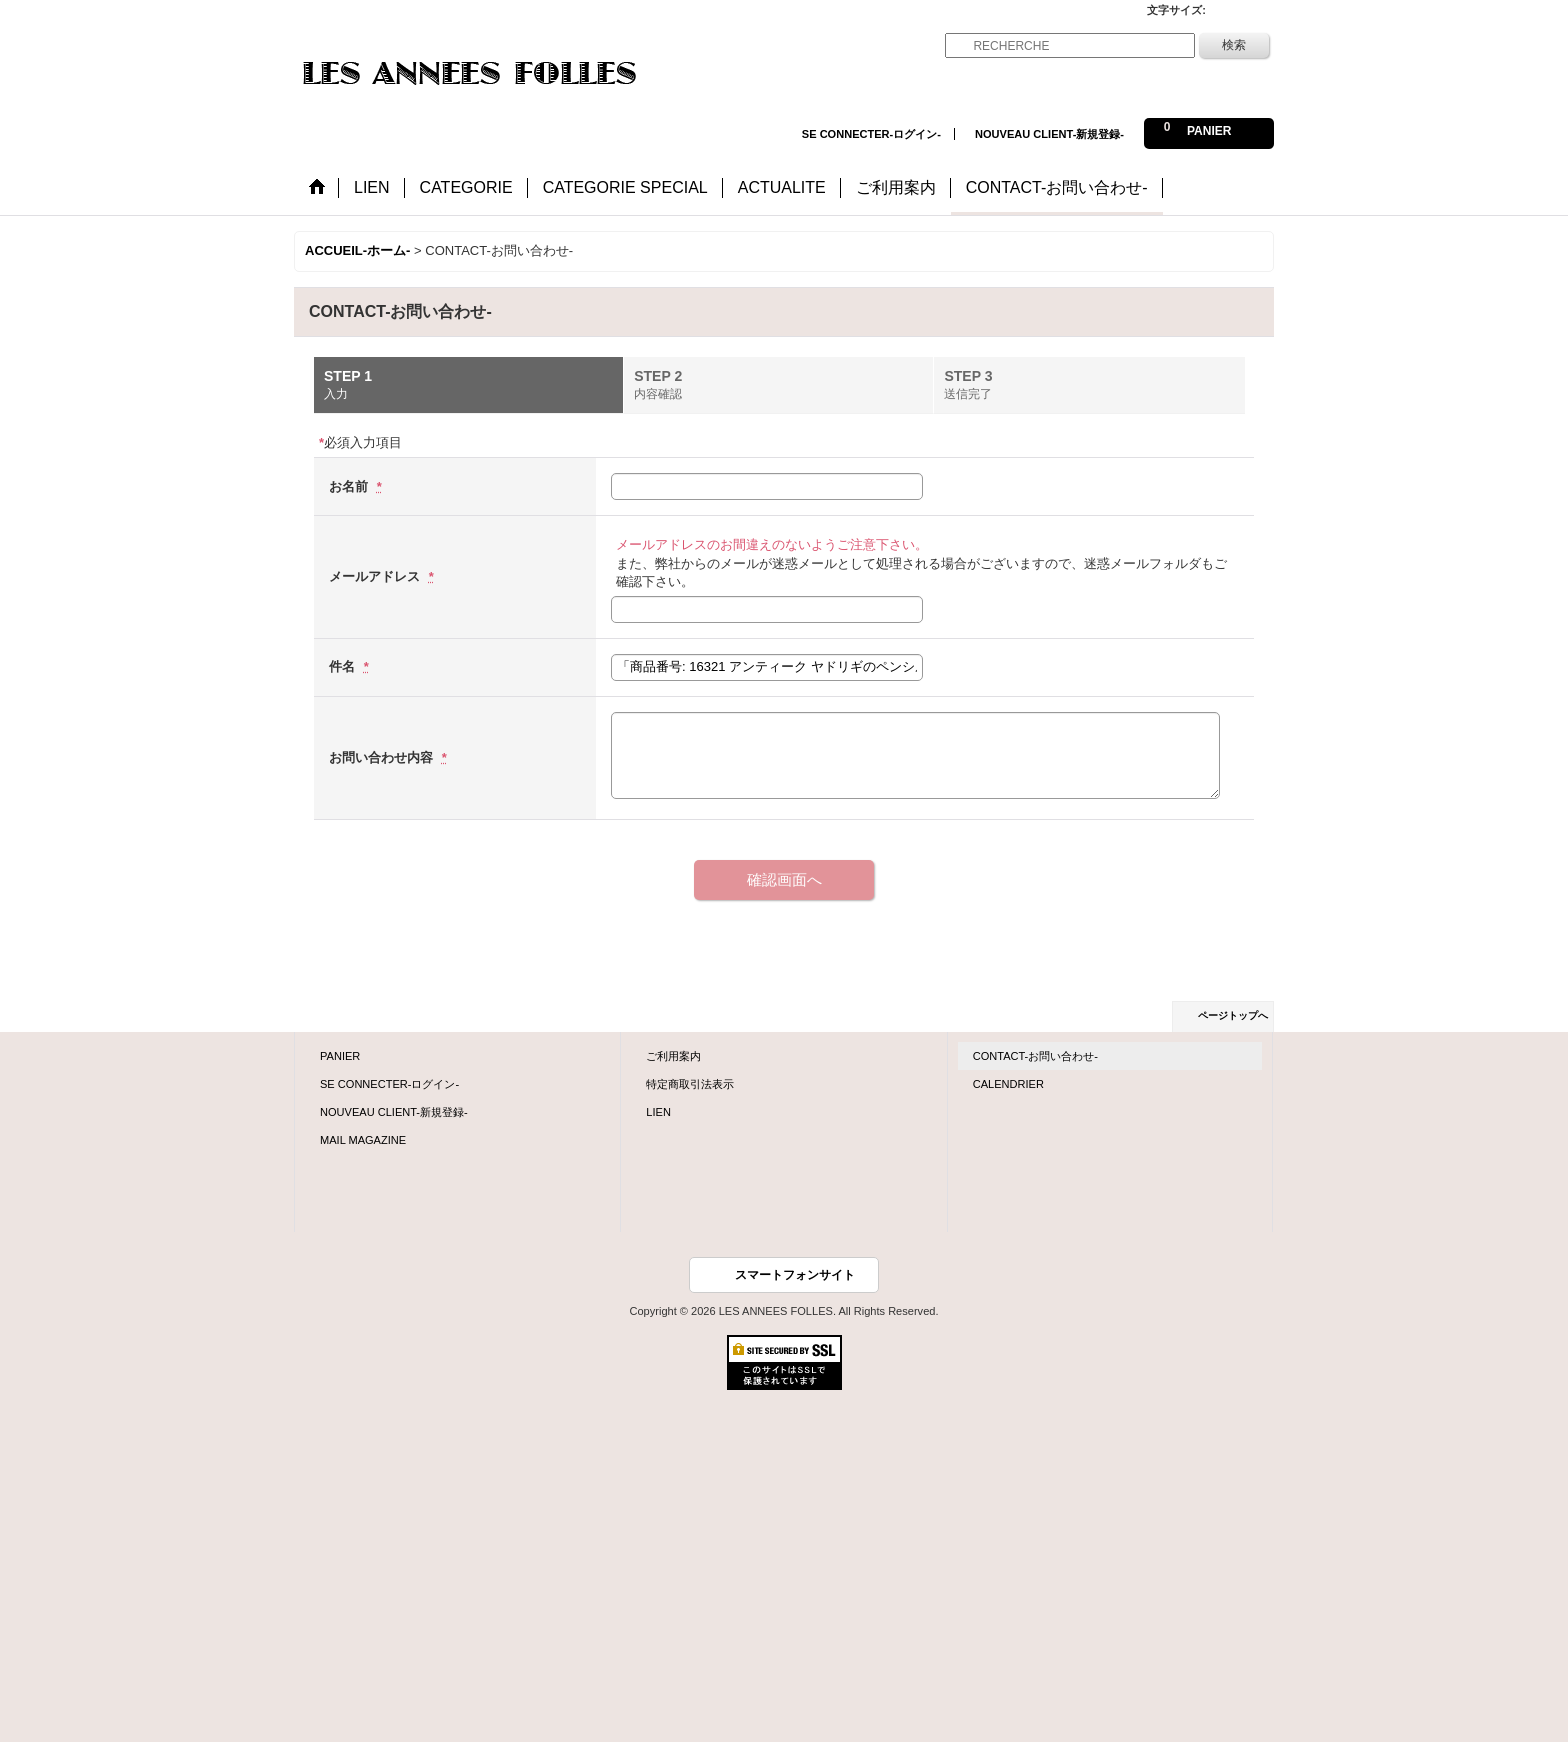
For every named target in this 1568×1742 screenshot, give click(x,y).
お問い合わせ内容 (383, 757)
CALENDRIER (1008, 1084)
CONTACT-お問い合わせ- (1035, 1056)
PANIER (340, 1056)
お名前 (350, 486)
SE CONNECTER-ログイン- (871, 134)
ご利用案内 (673, 1056)
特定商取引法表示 (690, 1084)
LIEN (658, 1112)
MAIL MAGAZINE (363, 1140)
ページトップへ (1233, 1015)
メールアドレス (376, 576)
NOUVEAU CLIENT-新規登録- (1049, 134)
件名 (344, 666)
